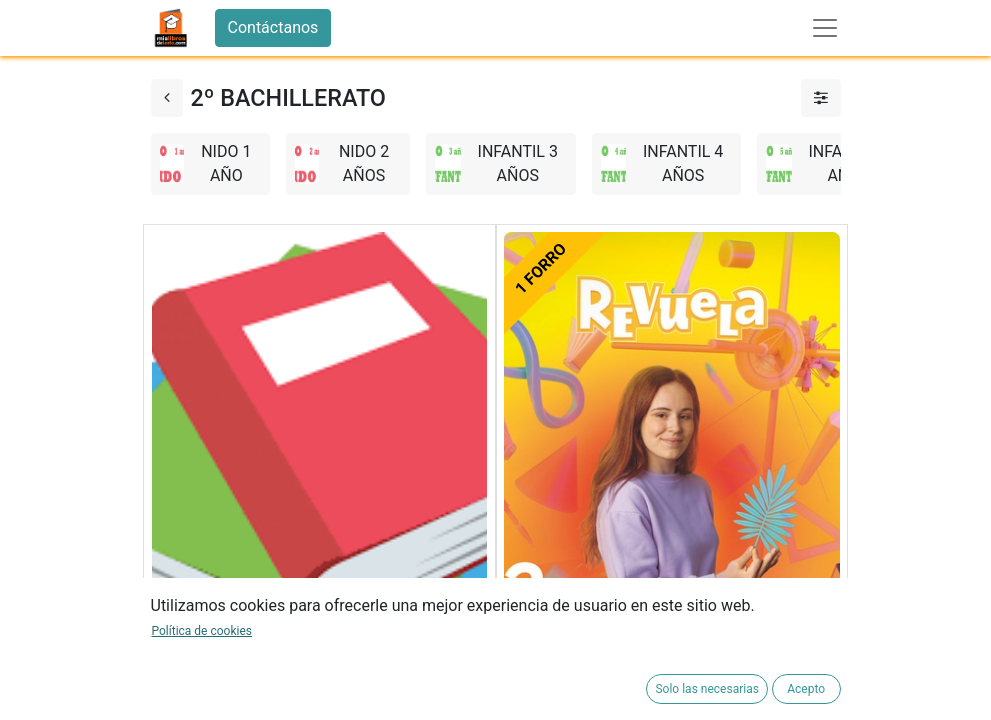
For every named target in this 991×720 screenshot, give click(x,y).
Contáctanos (273, 27)
